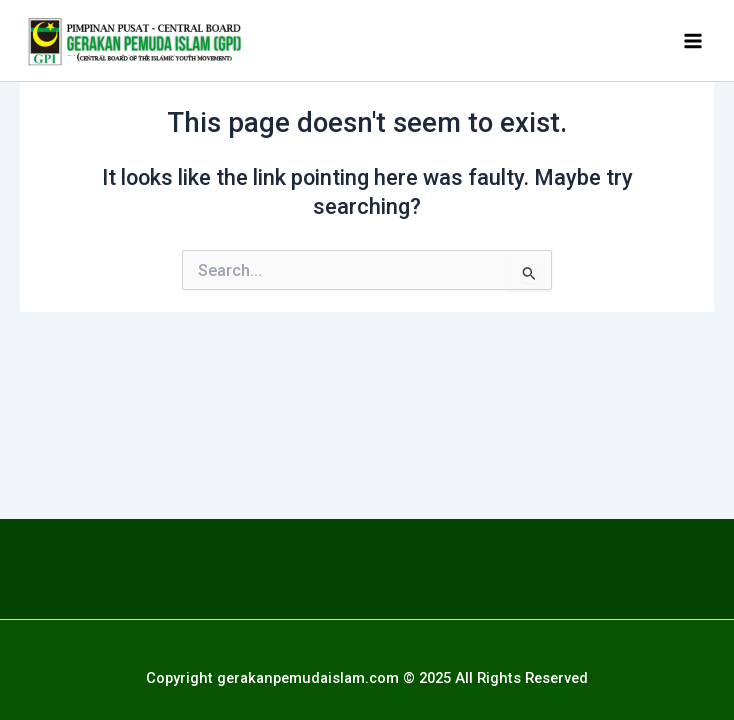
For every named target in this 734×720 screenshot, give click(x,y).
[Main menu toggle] (693, 41)
